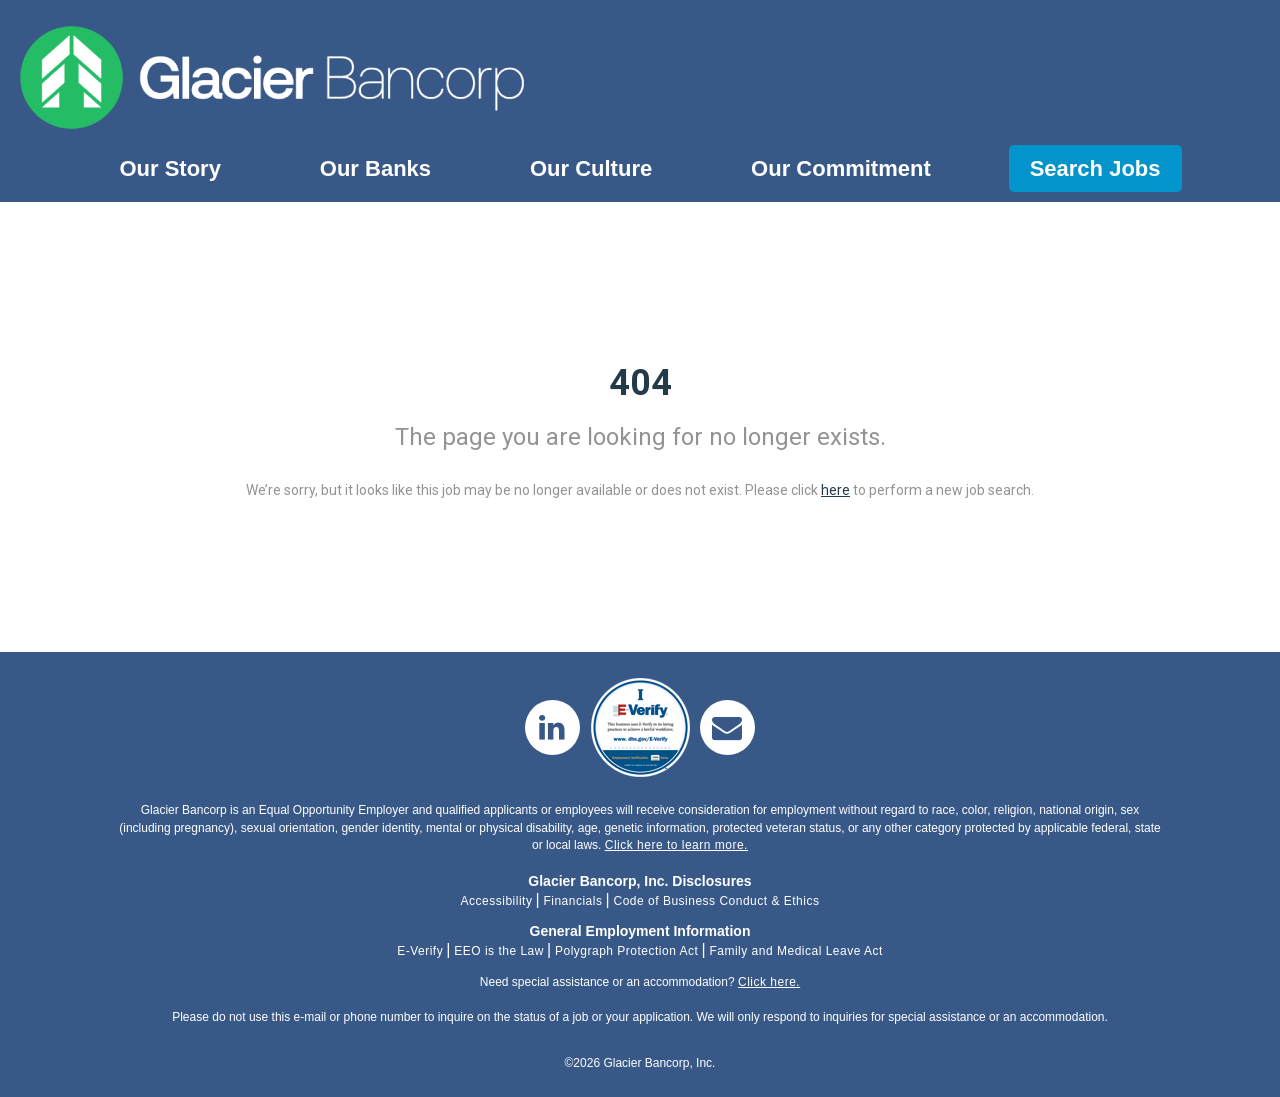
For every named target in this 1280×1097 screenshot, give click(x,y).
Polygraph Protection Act (626, 951)
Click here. (769, 982)
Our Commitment (841, 168)
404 (640, 383)
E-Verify (420, 951)
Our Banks (375, 168)
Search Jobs (1095, 168)
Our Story (169, 168)
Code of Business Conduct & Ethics (717, 901)
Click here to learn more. (676, 845)
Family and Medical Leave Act (795, 951)
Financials (572, 901)
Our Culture (591, 168)
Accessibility (497, 901)
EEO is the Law (499, 951)
